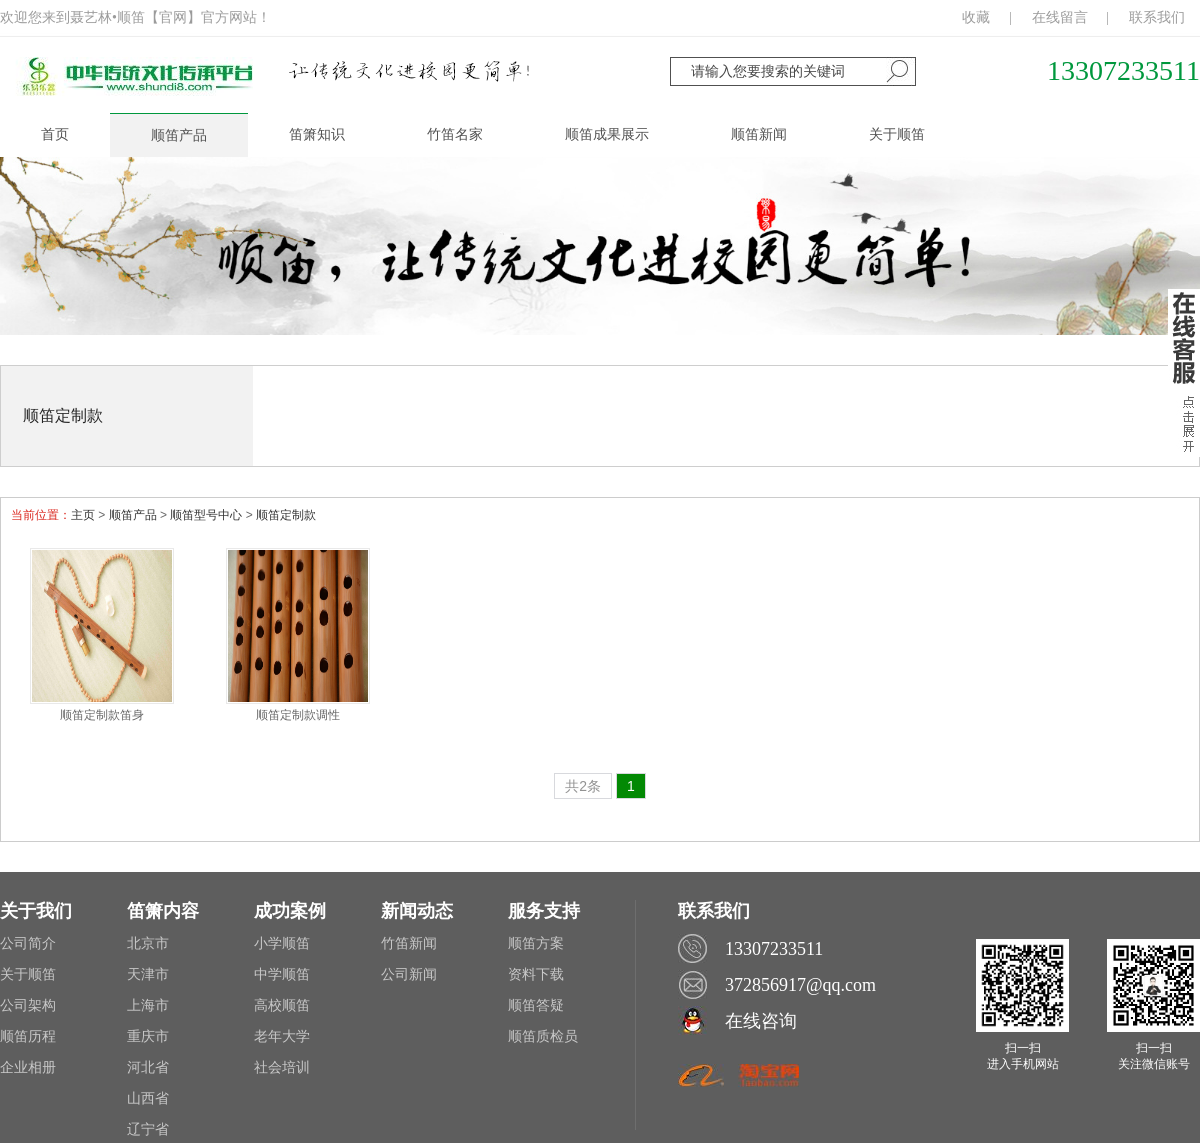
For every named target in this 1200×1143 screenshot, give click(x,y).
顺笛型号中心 (206, 515)
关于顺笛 (28, 974)
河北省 (148, 1067)
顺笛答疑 (536, 1005)
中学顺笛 (282, 974)
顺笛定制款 (63, 415)
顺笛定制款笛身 (102, 715)
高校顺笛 (282, 1005)
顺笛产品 (133, 515)
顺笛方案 (536, 943)
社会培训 (282, 1067)
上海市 (148, 1005)
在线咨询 (761, 1021)
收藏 (976, 17)
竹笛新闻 (409, 943)
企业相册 (28, 1067)
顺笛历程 (28, 1036)
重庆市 (148, 1036)
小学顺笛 (282, 943)
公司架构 (28, 1005)
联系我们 (1157, 17)
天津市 (148, 974)
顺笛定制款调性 (298, 715)
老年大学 (282, 1036)
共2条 (583, 786)
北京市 (148, 943)
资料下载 (536, 974)
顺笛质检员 (543, 1036)
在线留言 (1060, 17)
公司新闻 (409, 974)
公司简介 (28, 943)
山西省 (148, 1098)
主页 (83, 515)
